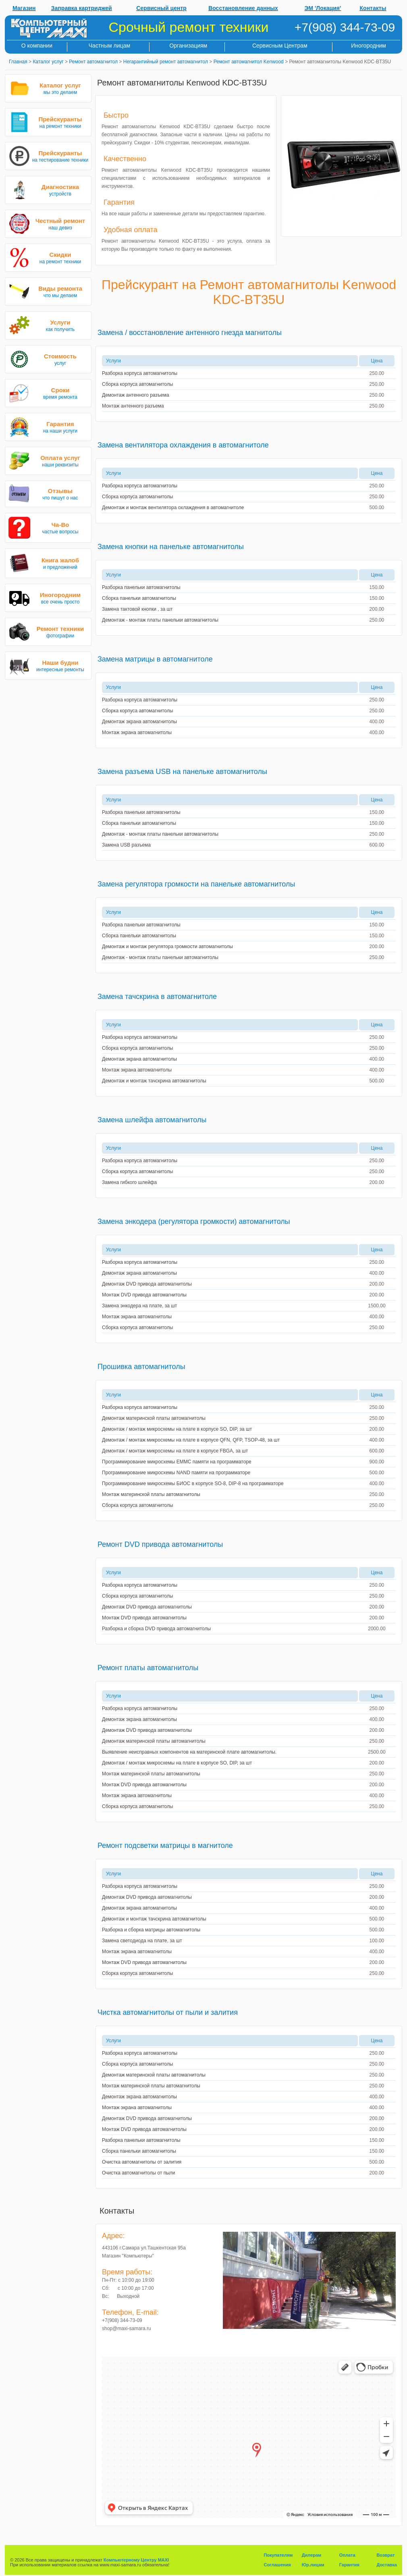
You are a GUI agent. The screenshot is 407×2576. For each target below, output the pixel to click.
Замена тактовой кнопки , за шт (137, 609)
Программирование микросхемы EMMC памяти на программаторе (176, 1462)
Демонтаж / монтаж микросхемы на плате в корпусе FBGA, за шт (175, 1451)
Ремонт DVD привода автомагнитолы (160, 1544)
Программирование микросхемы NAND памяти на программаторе (176, 1472)
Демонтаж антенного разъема (135, 395)
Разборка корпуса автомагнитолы (139, 373)
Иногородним (368, 45)
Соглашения (277, 2564)
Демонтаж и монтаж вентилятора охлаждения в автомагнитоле (173, 507)
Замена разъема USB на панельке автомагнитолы (182, 772)
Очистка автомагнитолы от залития (141, 2162)
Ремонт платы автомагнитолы (148, 1668)
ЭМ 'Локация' (323, 8)
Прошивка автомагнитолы (141, 1367)
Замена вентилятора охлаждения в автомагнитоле (183, 445)
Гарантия (349, 2564)
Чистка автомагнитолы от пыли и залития (168, 2012)
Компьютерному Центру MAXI (136, 2559)
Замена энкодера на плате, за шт (139, 1306)
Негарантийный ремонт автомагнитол (165, 62)
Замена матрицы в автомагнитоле (155, 659)
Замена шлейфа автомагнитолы (152, 1120)
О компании (36, 45)
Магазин (23, 8)
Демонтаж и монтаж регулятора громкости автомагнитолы (167, 946)
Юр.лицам (313, 2564)
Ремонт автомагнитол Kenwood (249, 62)
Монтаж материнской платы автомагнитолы (151, 1494)
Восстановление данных (243, 8)
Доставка (386, 2564)
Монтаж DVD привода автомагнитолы (144, 1295)
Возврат (385, 2555)
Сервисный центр (161, 8)
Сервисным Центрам (279, 45)
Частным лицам (109, 45)
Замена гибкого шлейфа (129, 1182)
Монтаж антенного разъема (133, 406)
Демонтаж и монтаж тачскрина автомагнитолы (154, 1081)
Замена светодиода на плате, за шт (142, 1940)
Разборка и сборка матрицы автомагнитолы (151, 1930)
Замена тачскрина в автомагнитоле (157, 997)
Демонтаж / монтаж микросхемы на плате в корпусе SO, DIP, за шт (177, 1429)
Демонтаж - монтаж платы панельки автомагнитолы (160, 620)
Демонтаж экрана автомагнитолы (139, 721)
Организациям (188, 45)
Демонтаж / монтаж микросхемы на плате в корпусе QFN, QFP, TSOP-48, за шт (191, 1440)
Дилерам (312, 2555)
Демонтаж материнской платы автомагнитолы (154, 1418)
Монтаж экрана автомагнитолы (137, 732)
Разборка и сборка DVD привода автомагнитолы (156, 1628)
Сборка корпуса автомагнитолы (137, 384)
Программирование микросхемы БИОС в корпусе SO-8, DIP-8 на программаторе (193, 1483)
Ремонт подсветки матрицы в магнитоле (165, 1845)
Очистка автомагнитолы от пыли (138, 2173)
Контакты (373, 8)
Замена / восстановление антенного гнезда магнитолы (190, 333)
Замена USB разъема (126, 845)
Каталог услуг (48, 62)
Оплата (347, 2555)
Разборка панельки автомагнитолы (141, 587)
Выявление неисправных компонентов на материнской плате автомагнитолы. (189, 1752)
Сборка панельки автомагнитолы (139, 598)
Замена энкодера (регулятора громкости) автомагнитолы (194, 1221)
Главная (18, 62)
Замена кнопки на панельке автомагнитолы (171, 547)
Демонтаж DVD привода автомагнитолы (147, 1284)
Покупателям (278, 2555)
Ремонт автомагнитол (93, 62)
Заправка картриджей (81, 8)
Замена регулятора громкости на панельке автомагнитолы (196, 884)
